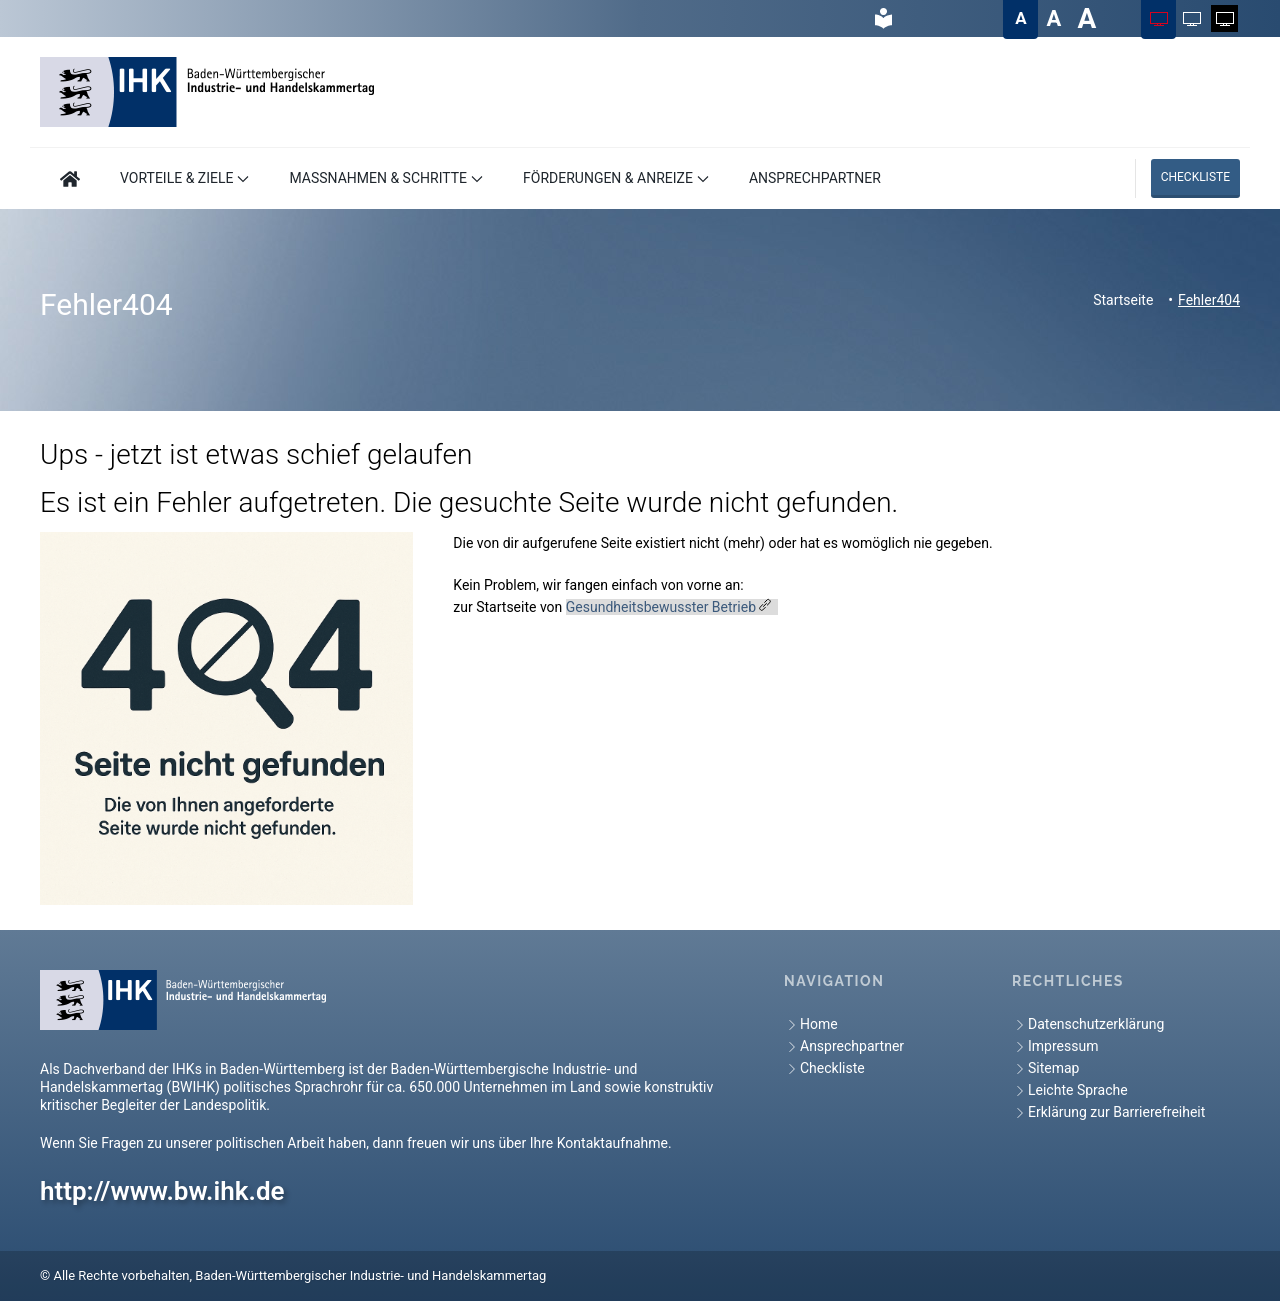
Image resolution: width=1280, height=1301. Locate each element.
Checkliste (1195, 177)
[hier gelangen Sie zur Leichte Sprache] (883, 18)
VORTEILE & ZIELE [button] (184, 178)
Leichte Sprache (1070, 1090)
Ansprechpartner (844, 1046)
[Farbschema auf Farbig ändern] (1158, 18)
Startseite (1123, 300)
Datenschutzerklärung (1088, 1024)
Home (811, 1024)
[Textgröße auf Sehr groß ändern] (1086, 18)
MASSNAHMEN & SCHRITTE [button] (386, 178)
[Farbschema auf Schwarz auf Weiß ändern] (1191, 18)
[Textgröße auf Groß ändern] (1053, 18)
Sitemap (1045, 1068)
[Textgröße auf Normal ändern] (1020, 18)
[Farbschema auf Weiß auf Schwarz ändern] (1224, 18)
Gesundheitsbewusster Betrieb (661, 607)
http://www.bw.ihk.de (162, 1191)
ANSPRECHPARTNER (815, 178)
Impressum (1055, 1046)
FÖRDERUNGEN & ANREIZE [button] (616, 178)
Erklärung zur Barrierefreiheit (1108, 1112)
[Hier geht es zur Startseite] (70, 178)
